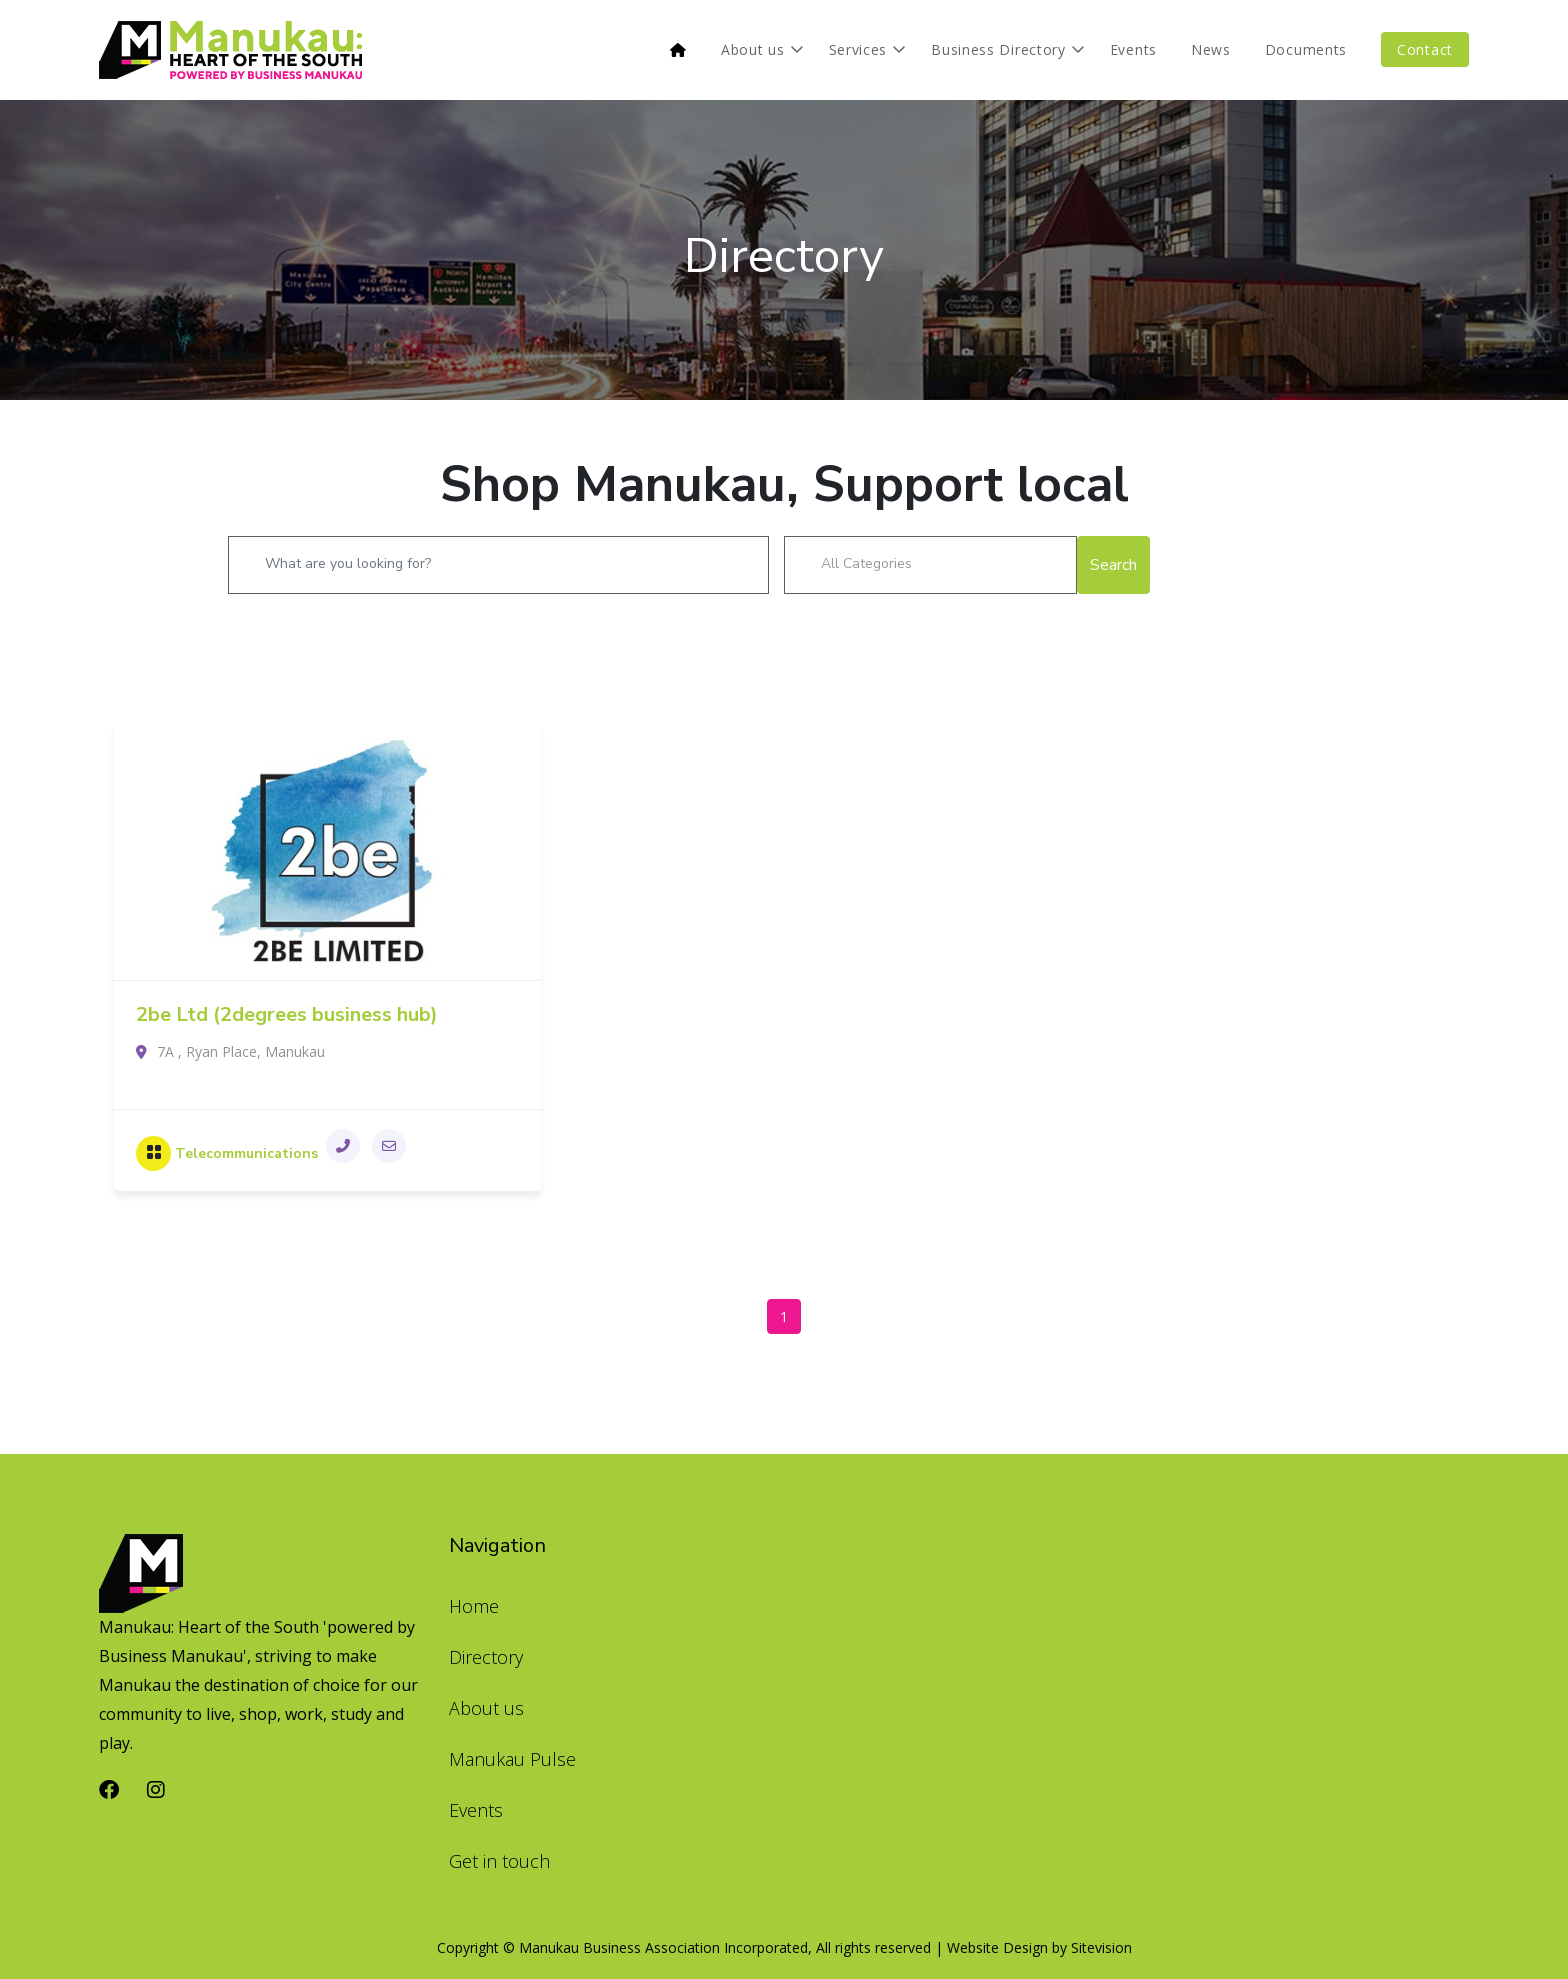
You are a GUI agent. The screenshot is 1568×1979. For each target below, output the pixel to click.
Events (1133, 49)
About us (753, 49)
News (1211, 49)
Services (858, 49)
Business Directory (998, 49)
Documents (1306, 49)
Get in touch (499, 1861)
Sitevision (1101, 1947)
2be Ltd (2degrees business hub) (287, 1014)
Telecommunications (246, 1153)
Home (474, 1606)
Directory (784, 256)
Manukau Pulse (512, 1759)
